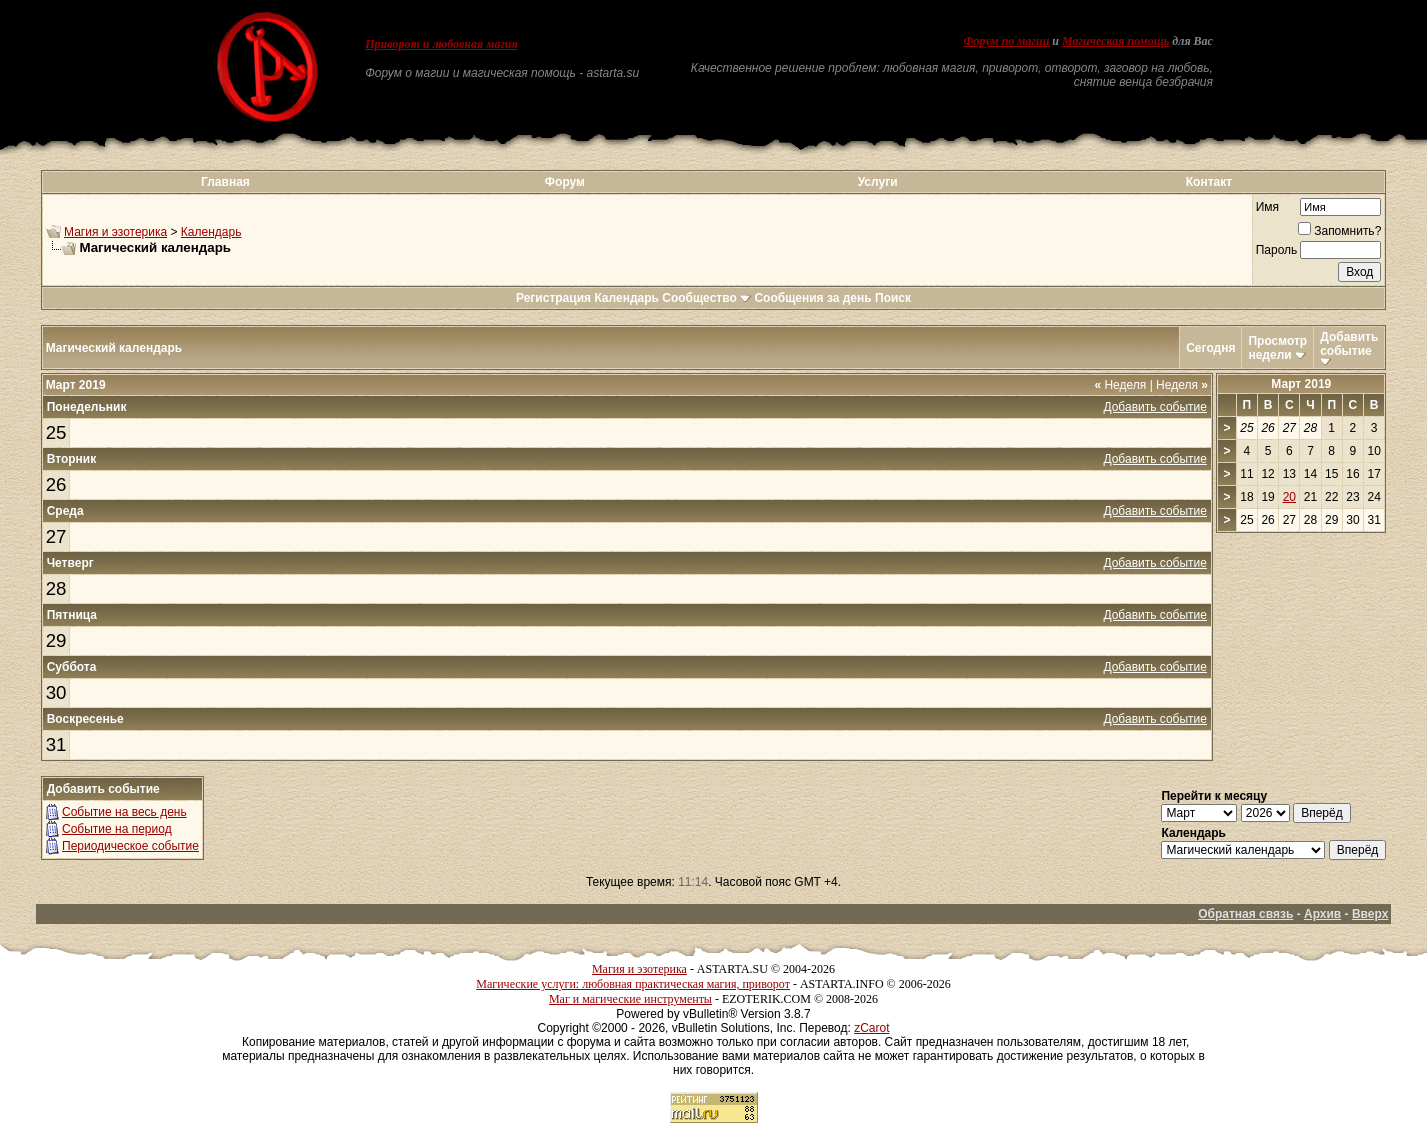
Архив (1322, 914)
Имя (1267, 207)
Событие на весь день (124, 812)
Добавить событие (1349, 344)
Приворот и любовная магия (441, 44)
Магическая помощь (1115, 41)
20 (1289, 497)
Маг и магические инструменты (630, 999)
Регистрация (553, 298)
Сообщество (706, 298)
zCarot (871, 1028)
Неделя (1120, 385)
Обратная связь (1245, 914)
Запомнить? (1339, 231)
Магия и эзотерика (115, 232)
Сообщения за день (812, 298)
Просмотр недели (1277, 348)
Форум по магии (1006, 41)
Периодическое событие (130, 846)
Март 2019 (1301, 384)
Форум (565, 182)
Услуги (878, 182)
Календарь (211, 232)
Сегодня (1210, 348)
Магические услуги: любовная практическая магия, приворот (633, 984)
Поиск (893, 298)
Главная (225, 182)
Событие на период (117, 829)
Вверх (1370, 914)
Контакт (1209, 182)
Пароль (1277, 250)
